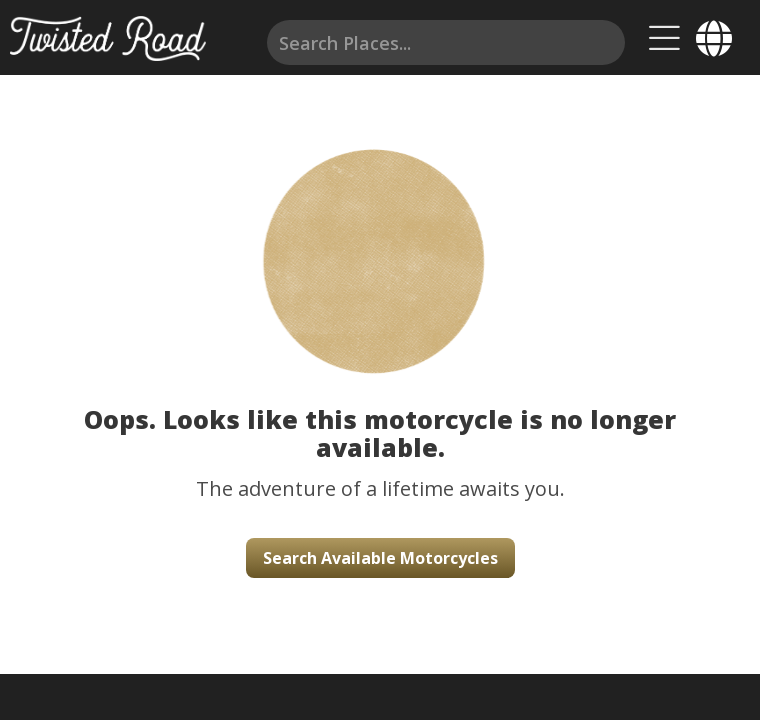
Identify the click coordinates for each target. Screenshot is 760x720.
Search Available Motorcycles (380, 558)
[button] (380, 240)
